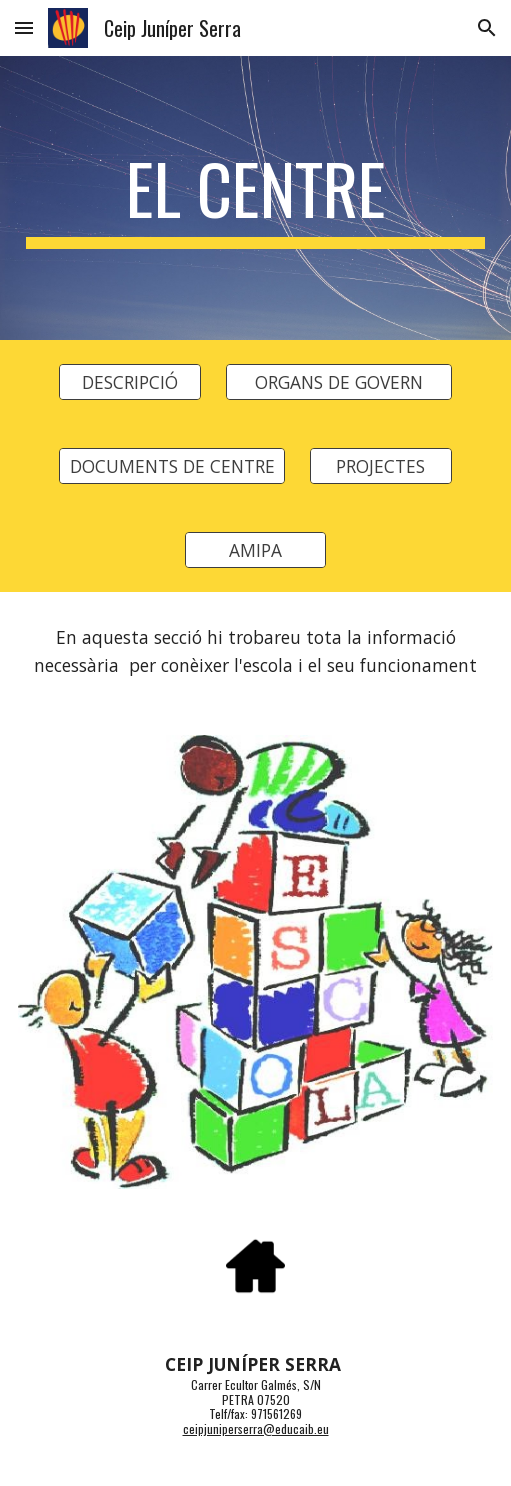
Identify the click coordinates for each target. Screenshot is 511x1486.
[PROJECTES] (381, 466)
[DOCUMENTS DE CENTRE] (171, 466)
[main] (256, 198)
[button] (24, 27)
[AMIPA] (256, 550)
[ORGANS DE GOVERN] (338, 382)
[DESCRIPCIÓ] (130, 382)
